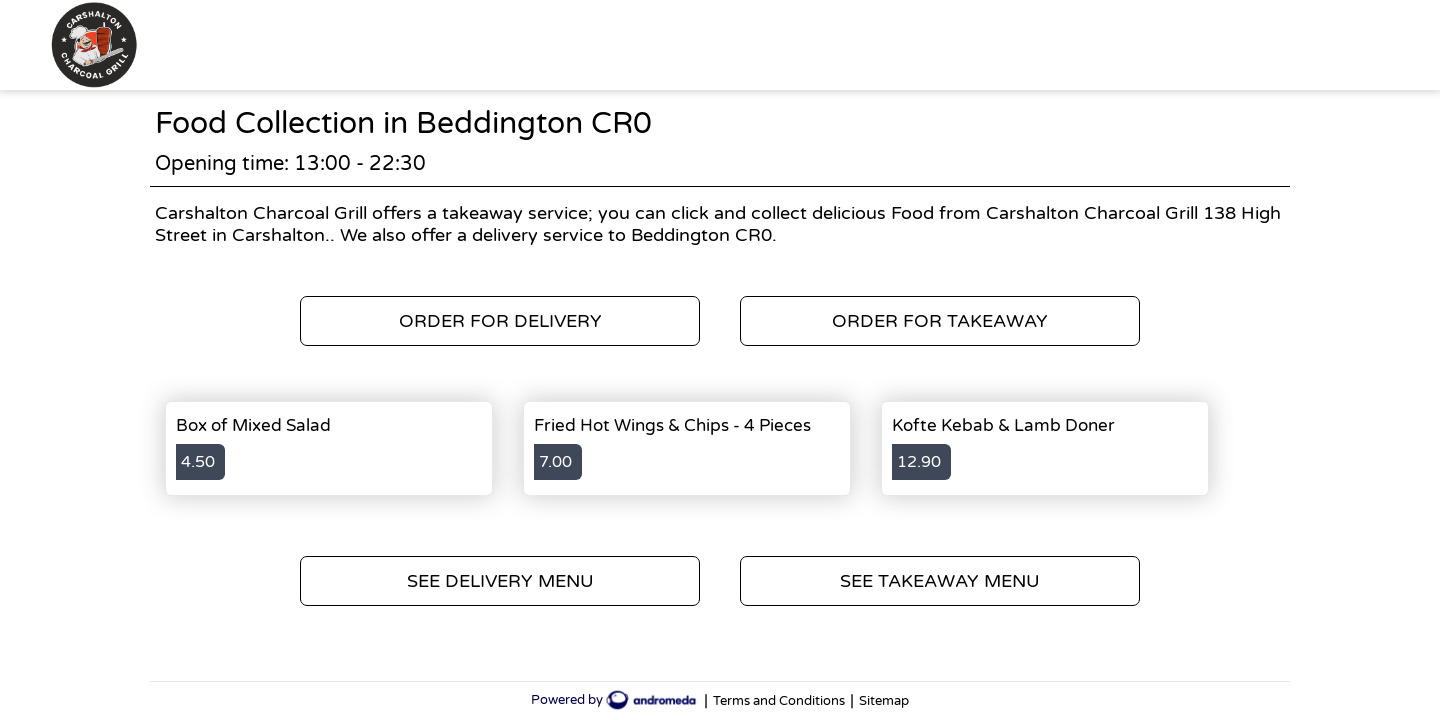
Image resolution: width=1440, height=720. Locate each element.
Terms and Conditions (779, 701)
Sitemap (884, 701)
